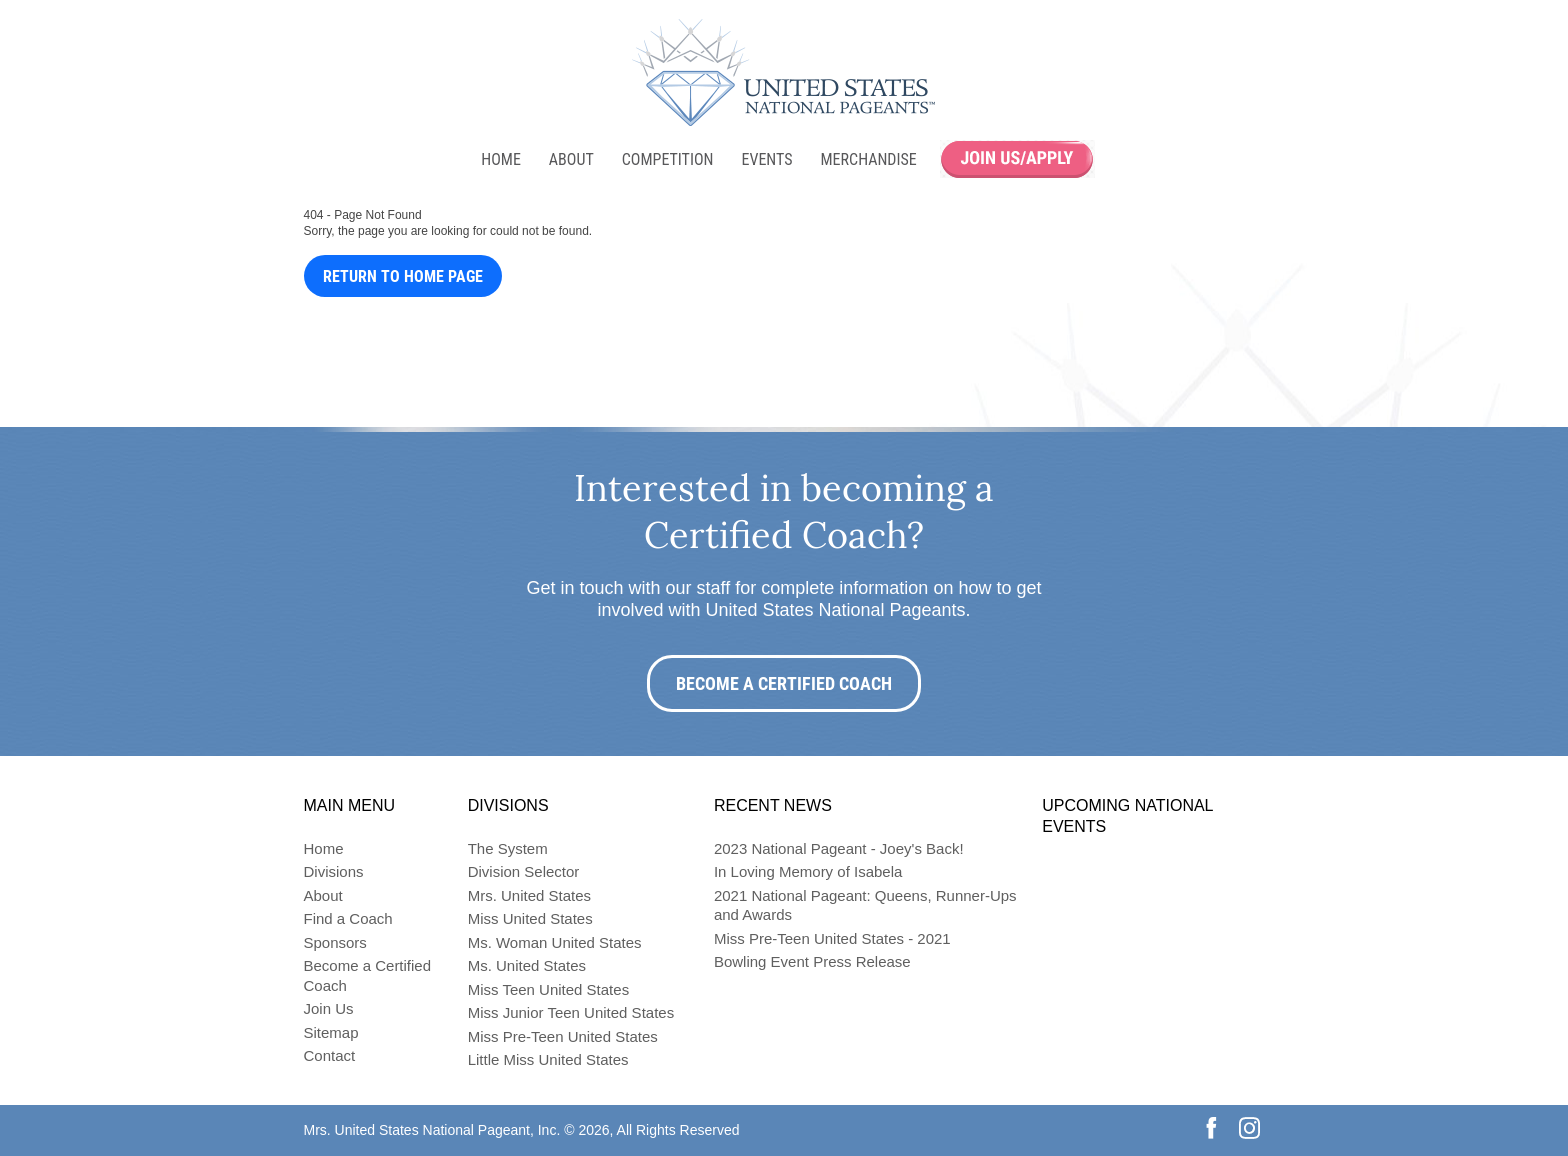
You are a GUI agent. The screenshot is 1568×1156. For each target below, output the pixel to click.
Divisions (334, 871)
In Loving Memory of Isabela (808, 871)
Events (766, 159)
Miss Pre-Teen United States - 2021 (832, 938)
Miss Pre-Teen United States (563, 1036)
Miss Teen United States (548, 989)
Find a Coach (348, 918)
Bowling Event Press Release (812, 961)
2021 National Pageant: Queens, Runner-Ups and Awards (865, 905)
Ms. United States (527, 965)
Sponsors (335, 942)
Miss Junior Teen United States (571, 1012)
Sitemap (331, 1032)
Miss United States (530, 918)
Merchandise (869, 159)
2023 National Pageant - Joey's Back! (839, 848)
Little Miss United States (548, 1059)
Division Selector (524, 871)
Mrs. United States (529, 895)
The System (508, 848)
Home (501, 159)
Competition (668, 159)
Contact (330, 1055)
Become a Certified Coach (784, 683)
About (571, 159)
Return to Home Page (403, 276)
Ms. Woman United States (555, 942)
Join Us (329, 1008)
